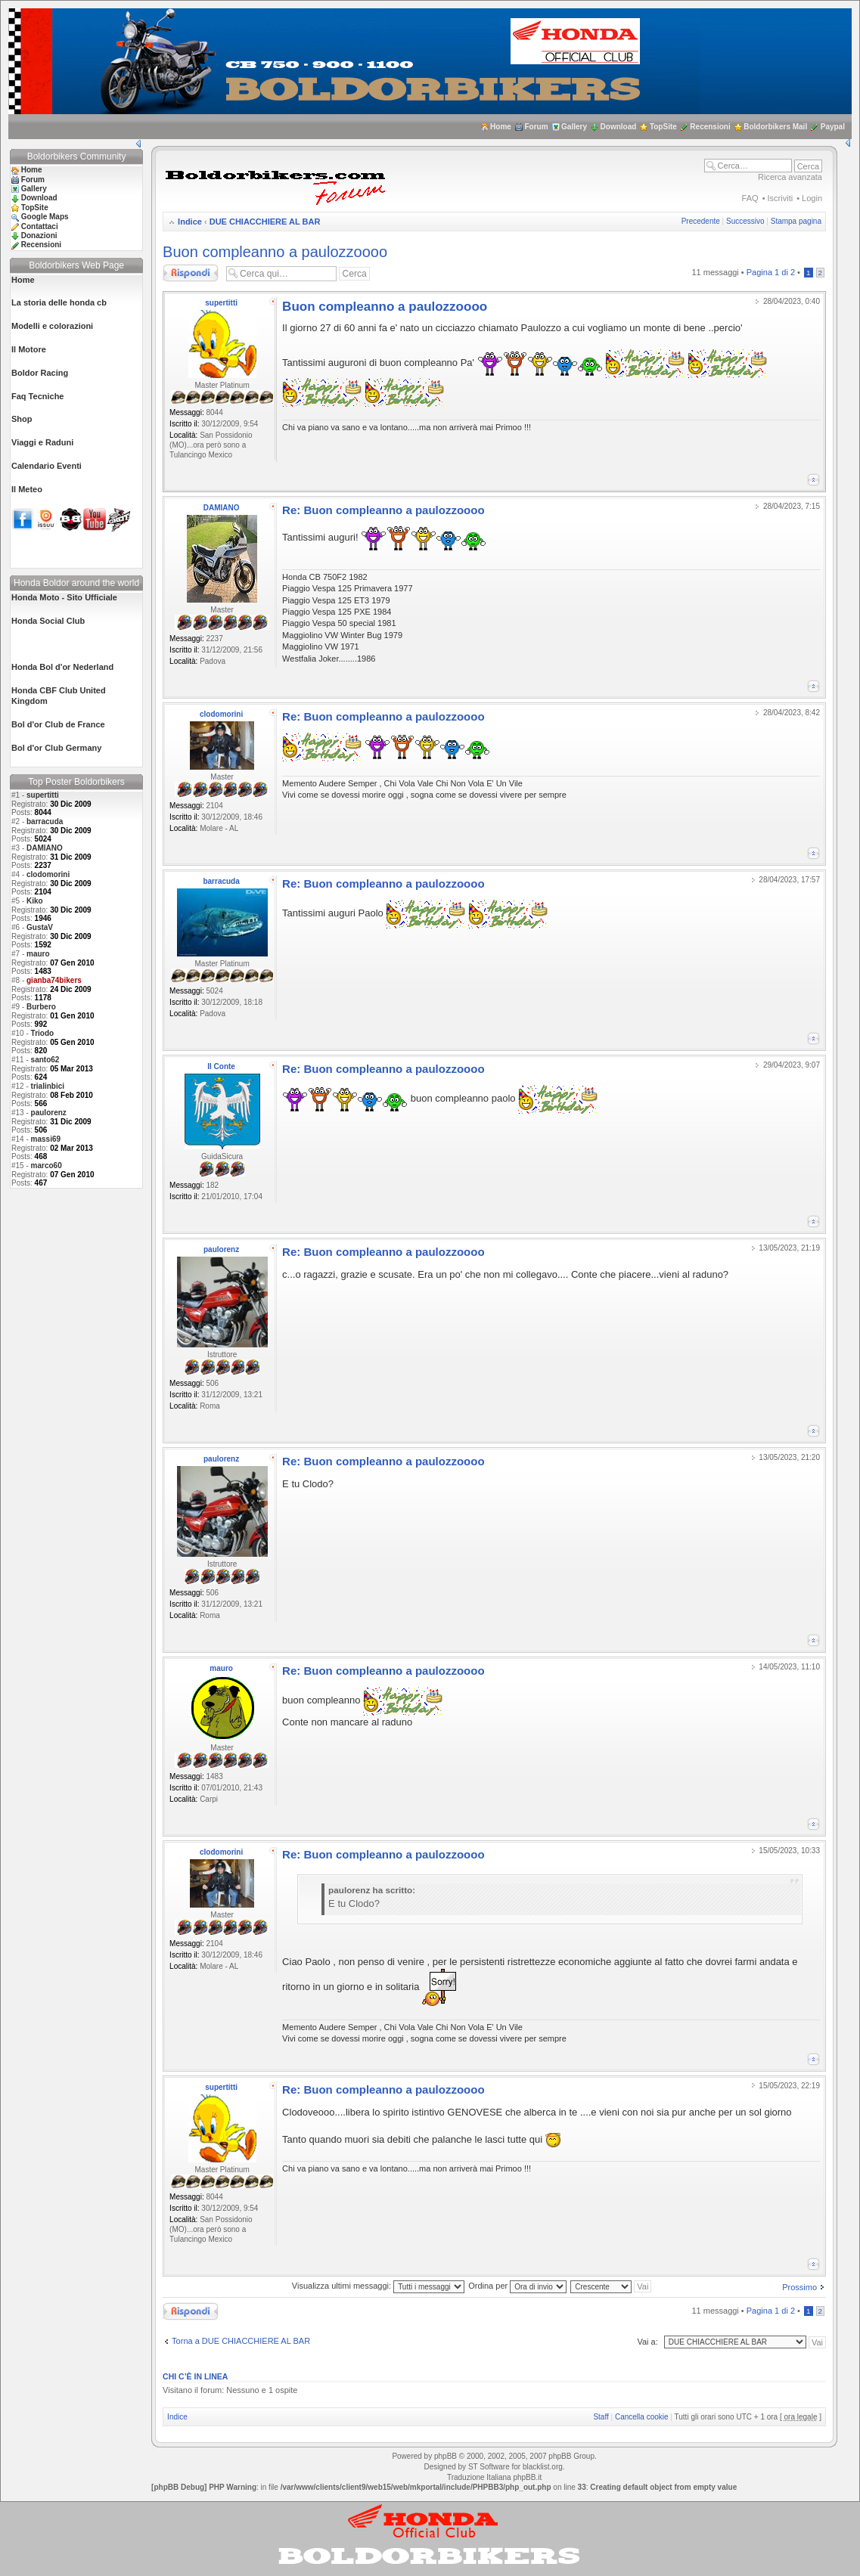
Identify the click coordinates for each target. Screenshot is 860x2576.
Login (812, 198)
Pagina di (771, 272)
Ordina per (517, 2285)
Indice (190, 221)
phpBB (445, 2456)
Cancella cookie (642, 2417)
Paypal (833, 126)
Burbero (41, 1007)
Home (500, 126)
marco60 (46, 1165)
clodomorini (48, 874)
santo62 (45, 1060)
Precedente (700, 221)
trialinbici (47, 1086)
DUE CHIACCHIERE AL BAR (265, 221)
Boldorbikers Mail (775, 126)
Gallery (574, 126)
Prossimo (799, 2287)
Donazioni (39, 235)
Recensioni (710, 126)
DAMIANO (44, 848)
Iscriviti (780, 198)
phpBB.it (527, 2477)
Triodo (42, 1033)
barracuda (44, 821)
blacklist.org (543, 2467)
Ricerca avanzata (790, 176)
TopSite (663, 126)
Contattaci (39, 226)
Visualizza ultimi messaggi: (378, 2285)
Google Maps (45, 216)
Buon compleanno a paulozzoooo (275, 251)
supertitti (42, 795)
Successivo (745, 221)
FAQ (750, 198)
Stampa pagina (796, 221)
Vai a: (647, 2341)
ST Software (489, 2467)
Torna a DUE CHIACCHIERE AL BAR (241, 2340)
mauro (38, 954)
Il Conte (221, 1066)
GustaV (39, 927)
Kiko (34, 901)
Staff (600, 2417)
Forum (536, 126)
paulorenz (49, 1112)
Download (619, 126)
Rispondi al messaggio (191, 273)
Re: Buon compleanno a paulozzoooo (383, 510)
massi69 (46, 1139)
